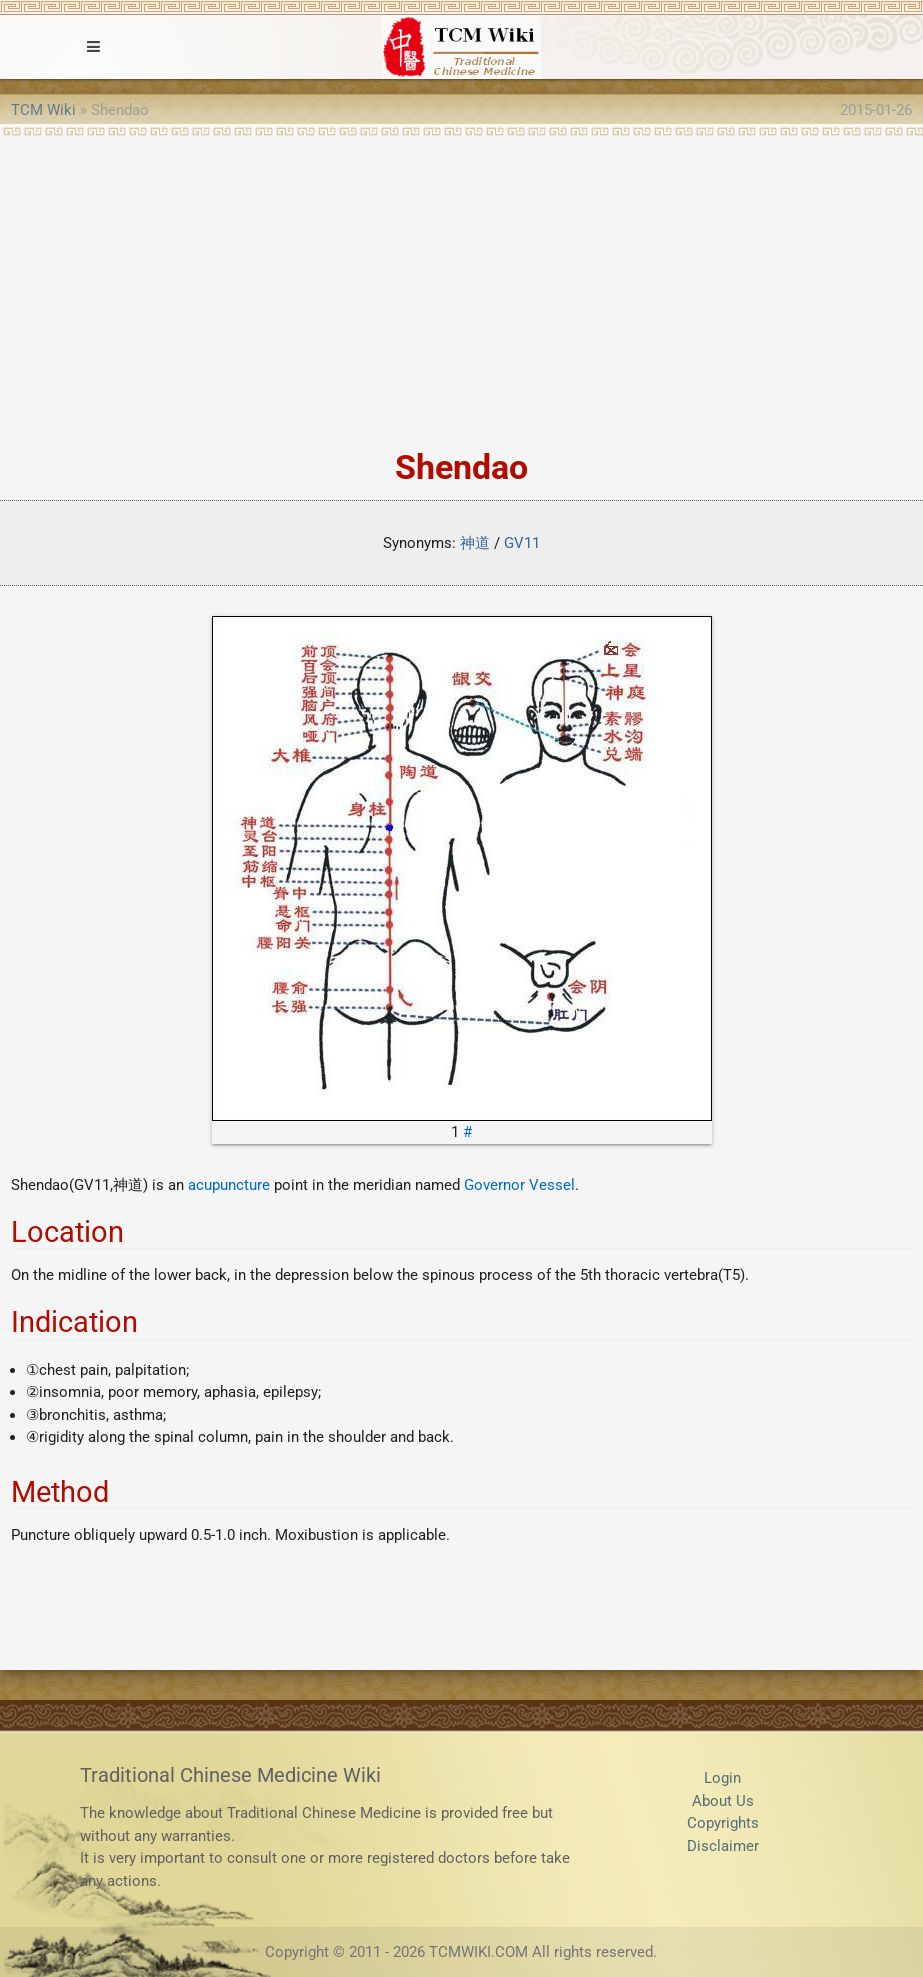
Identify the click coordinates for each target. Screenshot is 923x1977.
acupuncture (229, 1185)
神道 (475, 543)
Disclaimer (723, 1846)
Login (722, 1778)
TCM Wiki (43, 110)
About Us (723, 1801)
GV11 (522, 543)
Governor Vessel (519, 1185)
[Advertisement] (461, 286)
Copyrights (723, 1823)
